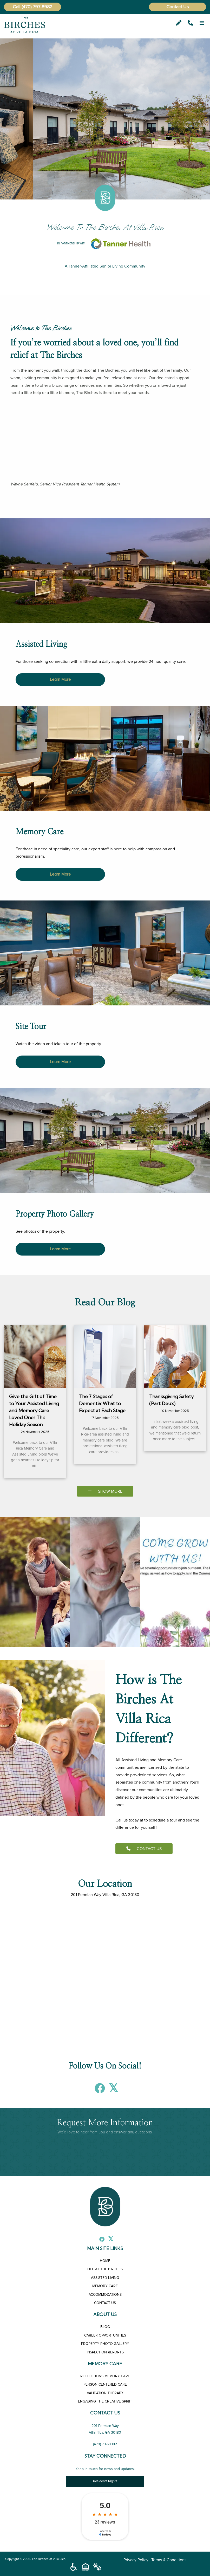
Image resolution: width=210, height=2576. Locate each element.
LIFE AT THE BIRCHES (105, 2269)
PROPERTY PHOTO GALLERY (105, 2343)
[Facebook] (98, 2090)
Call (16, 7)
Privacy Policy (135, 2559)
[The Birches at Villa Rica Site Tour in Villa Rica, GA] (105, 1044)
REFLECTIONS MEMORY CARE (105, 2376)
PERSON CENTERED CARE (105, 2384)
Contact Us (177, 7)
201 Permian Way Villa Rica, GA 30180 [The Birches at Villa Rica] (105, 1894)
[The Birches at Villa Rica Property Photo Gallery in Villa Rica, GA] (105, 1232)
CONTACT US (144, 1848)
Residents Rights (105, 2481)
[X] (112, 2090)
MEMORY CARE (105, 2286)
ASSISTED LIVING (105, 2277)
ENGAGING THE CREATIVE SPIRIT (105, 2401)
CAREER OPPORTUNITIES (105, 2335)
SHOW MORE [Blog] (105, 1491)
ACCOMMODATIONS (105, 2294)
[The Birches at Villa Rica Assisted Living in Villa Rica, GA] (105, 662)
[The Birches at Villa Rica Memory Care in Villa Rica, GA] (105, 853)
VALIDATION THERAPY (105, 2393)
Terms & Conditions (168, 2559)
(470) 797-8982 (37, 7)
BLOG (105, 2327)
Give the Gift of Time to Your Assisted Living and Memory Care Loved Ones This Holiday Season (34, 1410)
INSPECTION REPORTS (105, 2352)
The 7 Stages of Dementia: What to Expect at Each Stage (102, 1403)
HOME (105, 2261)
